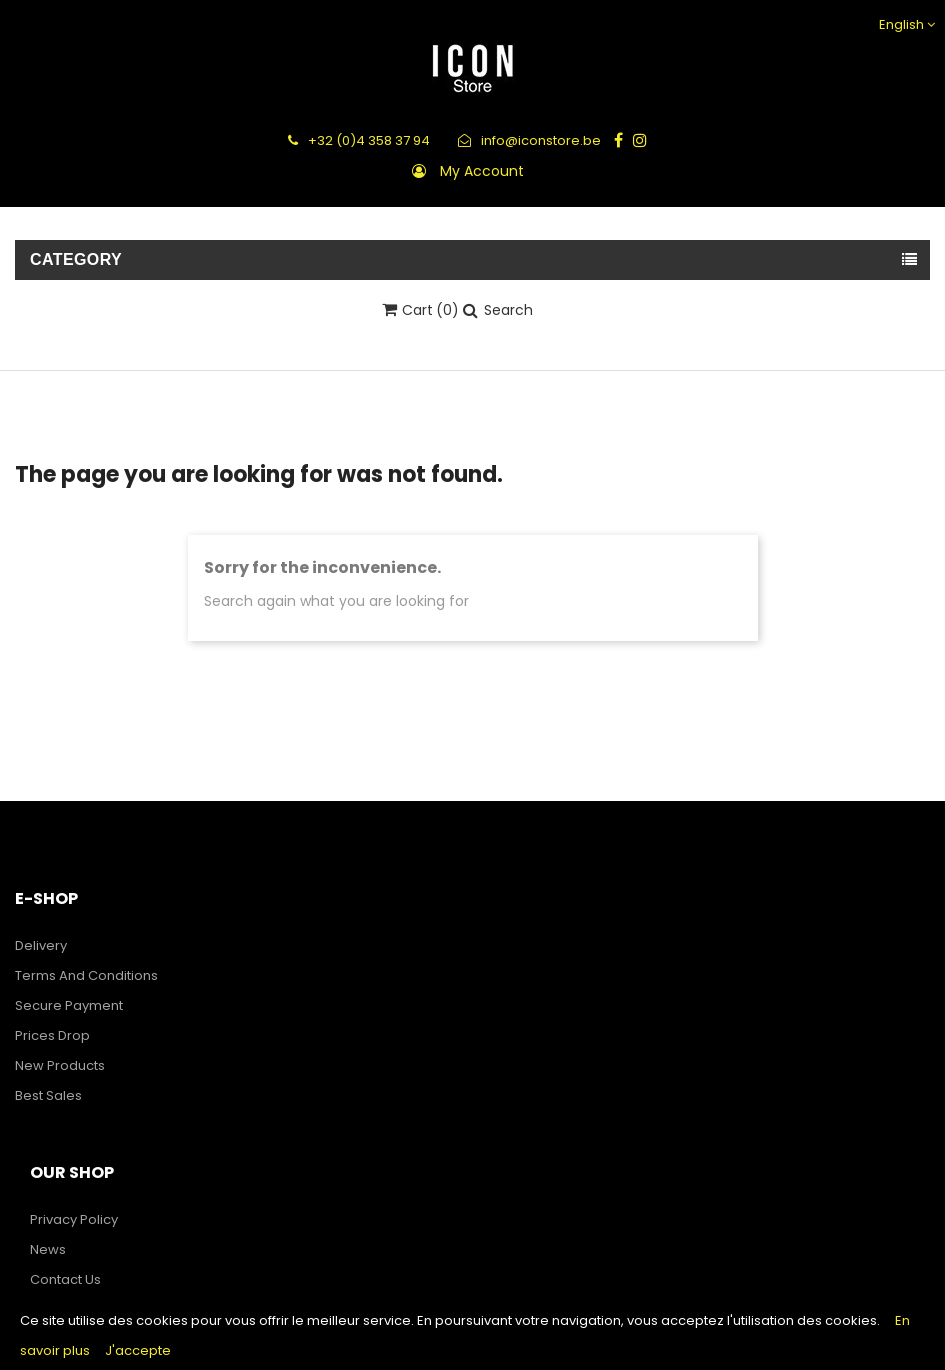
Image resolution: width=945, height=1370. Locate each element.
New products (60, 1065)
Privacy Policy (74, 1219)
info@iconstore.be (529, 140)
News (48, 1249)
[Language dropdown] (904, 24)
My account (482, 171)
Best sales (48, 1095)
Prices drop (52, 1035)
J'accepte (138, 1350)
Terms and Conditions (86, 975)
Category (76, 259)
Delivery (41, 945)
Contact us (65, 1279)
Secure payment (69, 1005)
